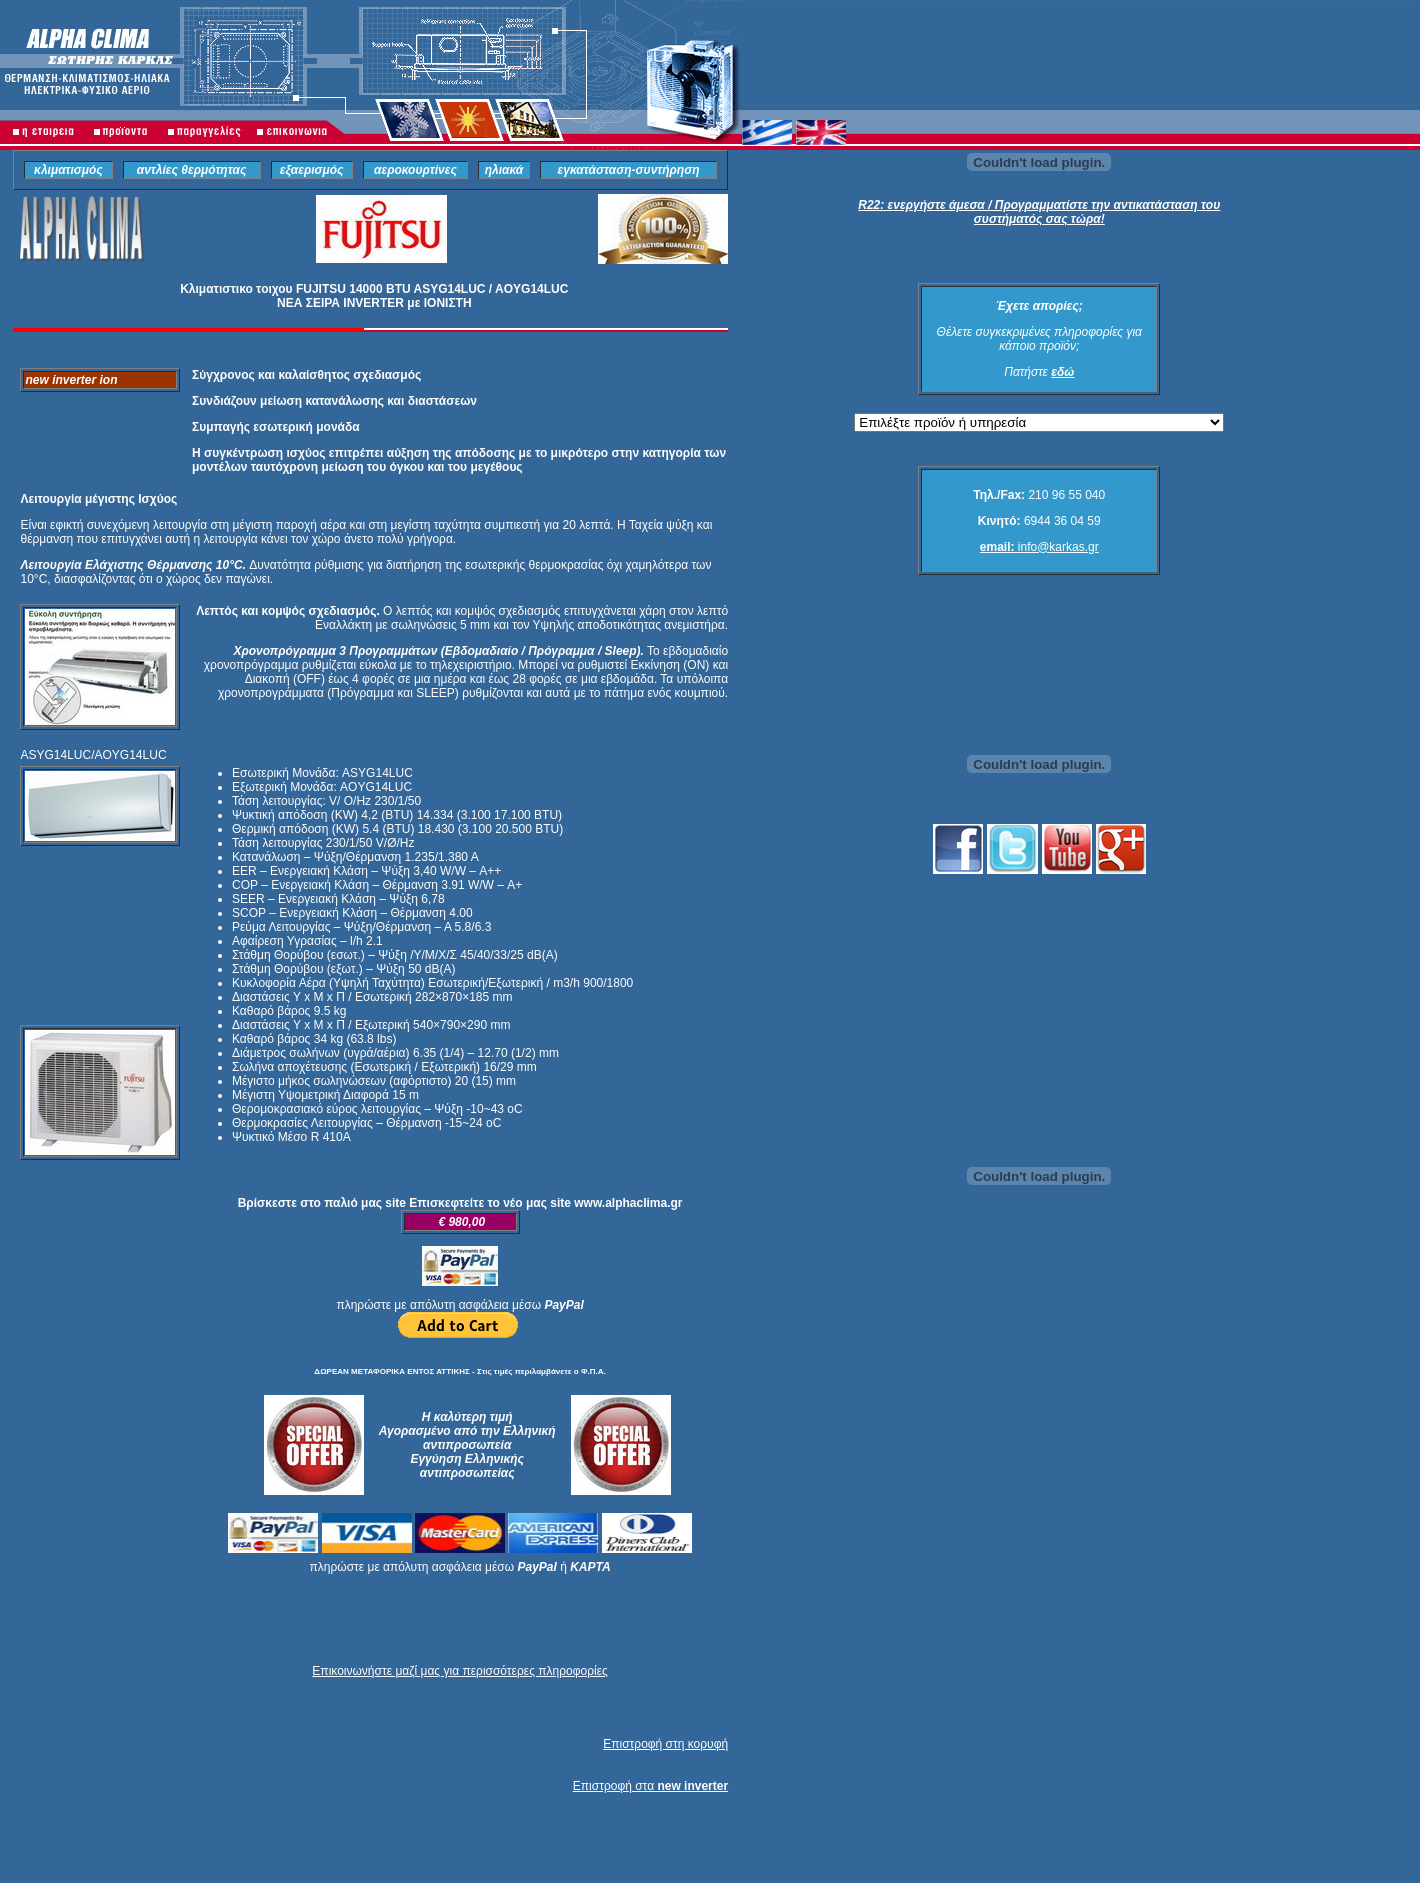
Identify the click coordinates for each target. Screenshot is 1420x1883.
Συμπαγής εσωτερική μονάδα (276, 427)
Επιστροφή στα (650, 1786)
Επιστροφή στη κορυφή (665, 1744)
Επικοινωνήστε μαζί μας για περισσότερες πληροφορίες (459, 1671)
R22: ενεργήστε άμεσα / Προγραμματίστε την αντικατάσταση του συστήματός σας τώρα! (1039, 212)
